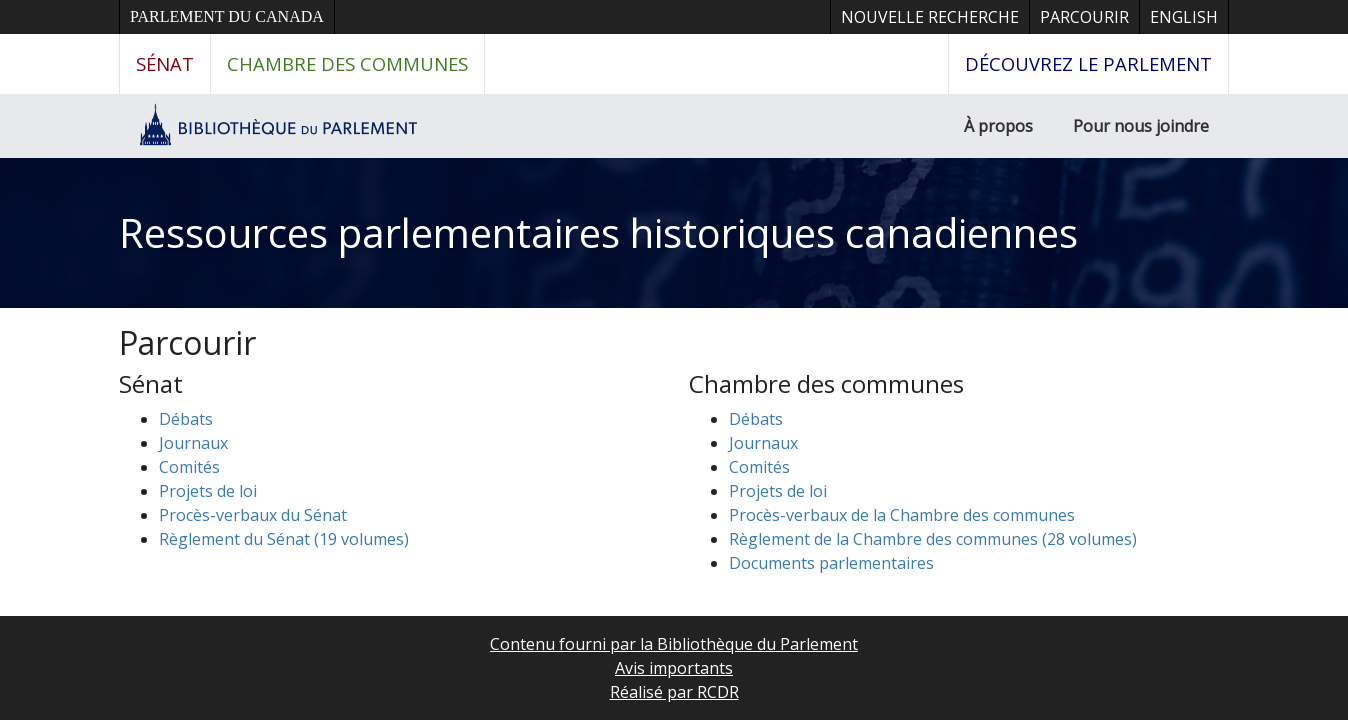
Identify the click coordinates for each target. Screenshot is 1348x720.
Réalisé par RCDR (674, 692)
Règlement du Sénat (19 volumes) (284, 539)
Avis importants (674, 668)
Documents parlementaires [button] (831, 563)
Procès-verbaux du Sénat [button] (253, 515)
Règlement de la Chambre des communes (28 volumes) (933, 539)
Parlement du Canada (227, 16)
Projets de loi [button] (208, 491)
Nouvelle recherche (930, 17)
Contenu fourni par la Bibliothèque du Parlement (674, 644)
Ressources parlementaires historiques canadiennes (598, 232)
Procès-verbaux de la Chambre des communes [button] (902, 515)
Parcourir (1084, 17)
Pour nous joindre (1141, 126)
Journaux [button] (193, 443)
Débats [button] (186, 419)
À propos (998, 126)
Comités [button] (189, 467)
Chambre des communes (347, 63)
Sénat (165, 63)
